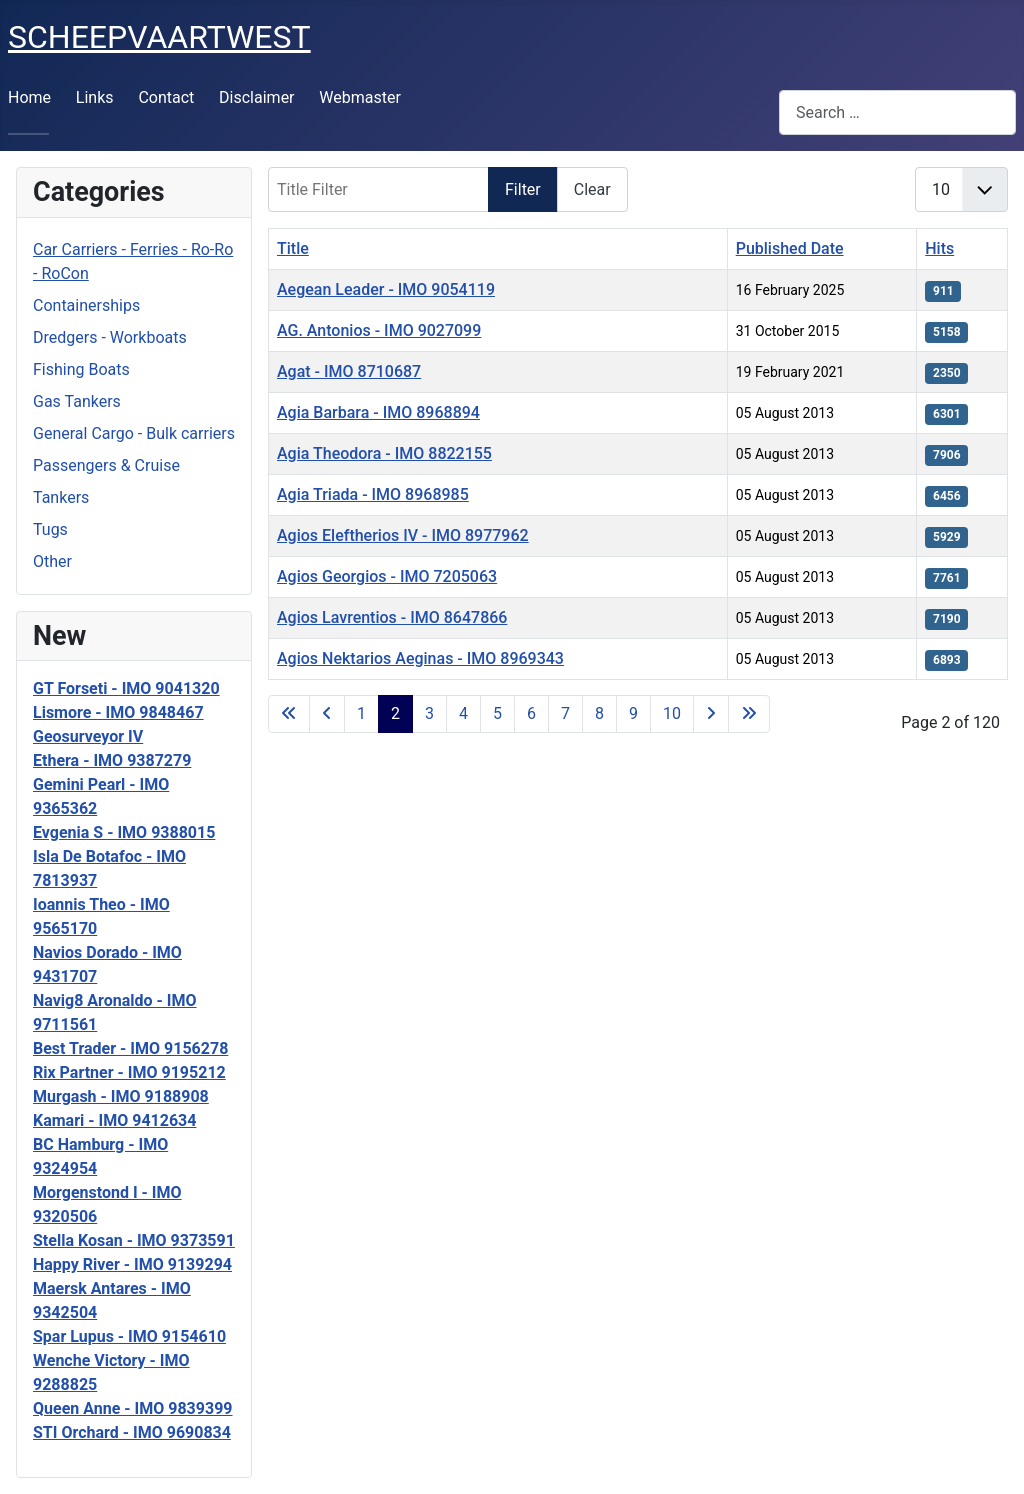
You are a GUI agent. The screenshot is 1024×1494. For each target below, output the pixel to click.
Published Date (790, 248)
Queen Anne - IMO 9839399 (133, 1408)
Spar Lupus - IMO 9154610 (129, 1336)
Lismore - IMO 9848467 (118, 712)
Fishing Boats (81, 369)
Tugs (50, 529)
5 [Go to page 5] (497, 713)
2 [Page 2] (395, 713)
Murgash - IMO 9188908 (121, 1096)
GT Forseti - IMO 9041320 (126, 688)
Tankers (61, 497)
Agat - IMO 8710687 (349, 371)
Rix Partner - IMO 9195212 (129, 1072)
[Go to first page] (289, 714)
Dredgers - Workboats (110, 337)
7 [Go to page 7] (565, 713)
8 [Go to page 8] (599, 713)
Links (95, 97)
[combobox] (897, 112)
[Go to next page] (711, 714)
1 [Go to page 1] (361, 713)
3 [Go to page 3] (429, 713)
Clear (592, 189)
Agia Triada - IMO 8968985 (373, 494)
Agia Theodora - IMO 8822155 (384, 453)
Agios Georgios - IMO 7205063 (387, 576)
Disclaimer (256, 97)
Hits (939, 248)
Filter (523, 189)
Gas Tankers (77, 401)
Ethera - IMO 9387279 (112, 760)
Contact (166, 97)
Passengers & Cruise (106, 465)
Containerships (86, 305)
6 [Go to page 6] (531, 713)
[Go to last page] (749, 714)
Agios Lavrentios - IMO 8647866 (392, 617)
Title (293, 248)
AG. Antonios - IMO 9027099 (379, 330)
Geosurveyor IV (88, 736)
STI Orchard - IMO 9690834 (132, 1432)
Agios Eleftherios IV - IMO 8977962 (403, 535)
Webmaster (360, 97)
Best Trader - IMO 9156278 (130, 1048)
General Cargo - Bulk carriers (134, 433)
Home (29, 97)
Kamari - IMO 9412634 (114, 1120)
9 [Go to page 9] (633, 713)
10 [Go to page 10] (672, 713)
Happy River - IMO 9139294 (132, 1264)
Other (52, 561)
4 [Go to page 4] (463, 713)
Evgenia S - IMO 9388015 (124, 832)
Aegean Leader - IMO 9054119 (386, 289)
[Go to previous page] (327, 714)
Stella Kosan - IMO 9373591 (134, 1240)
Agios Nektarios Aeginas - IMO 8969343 (420, 658)
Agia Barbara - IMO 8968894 (378, 412)
